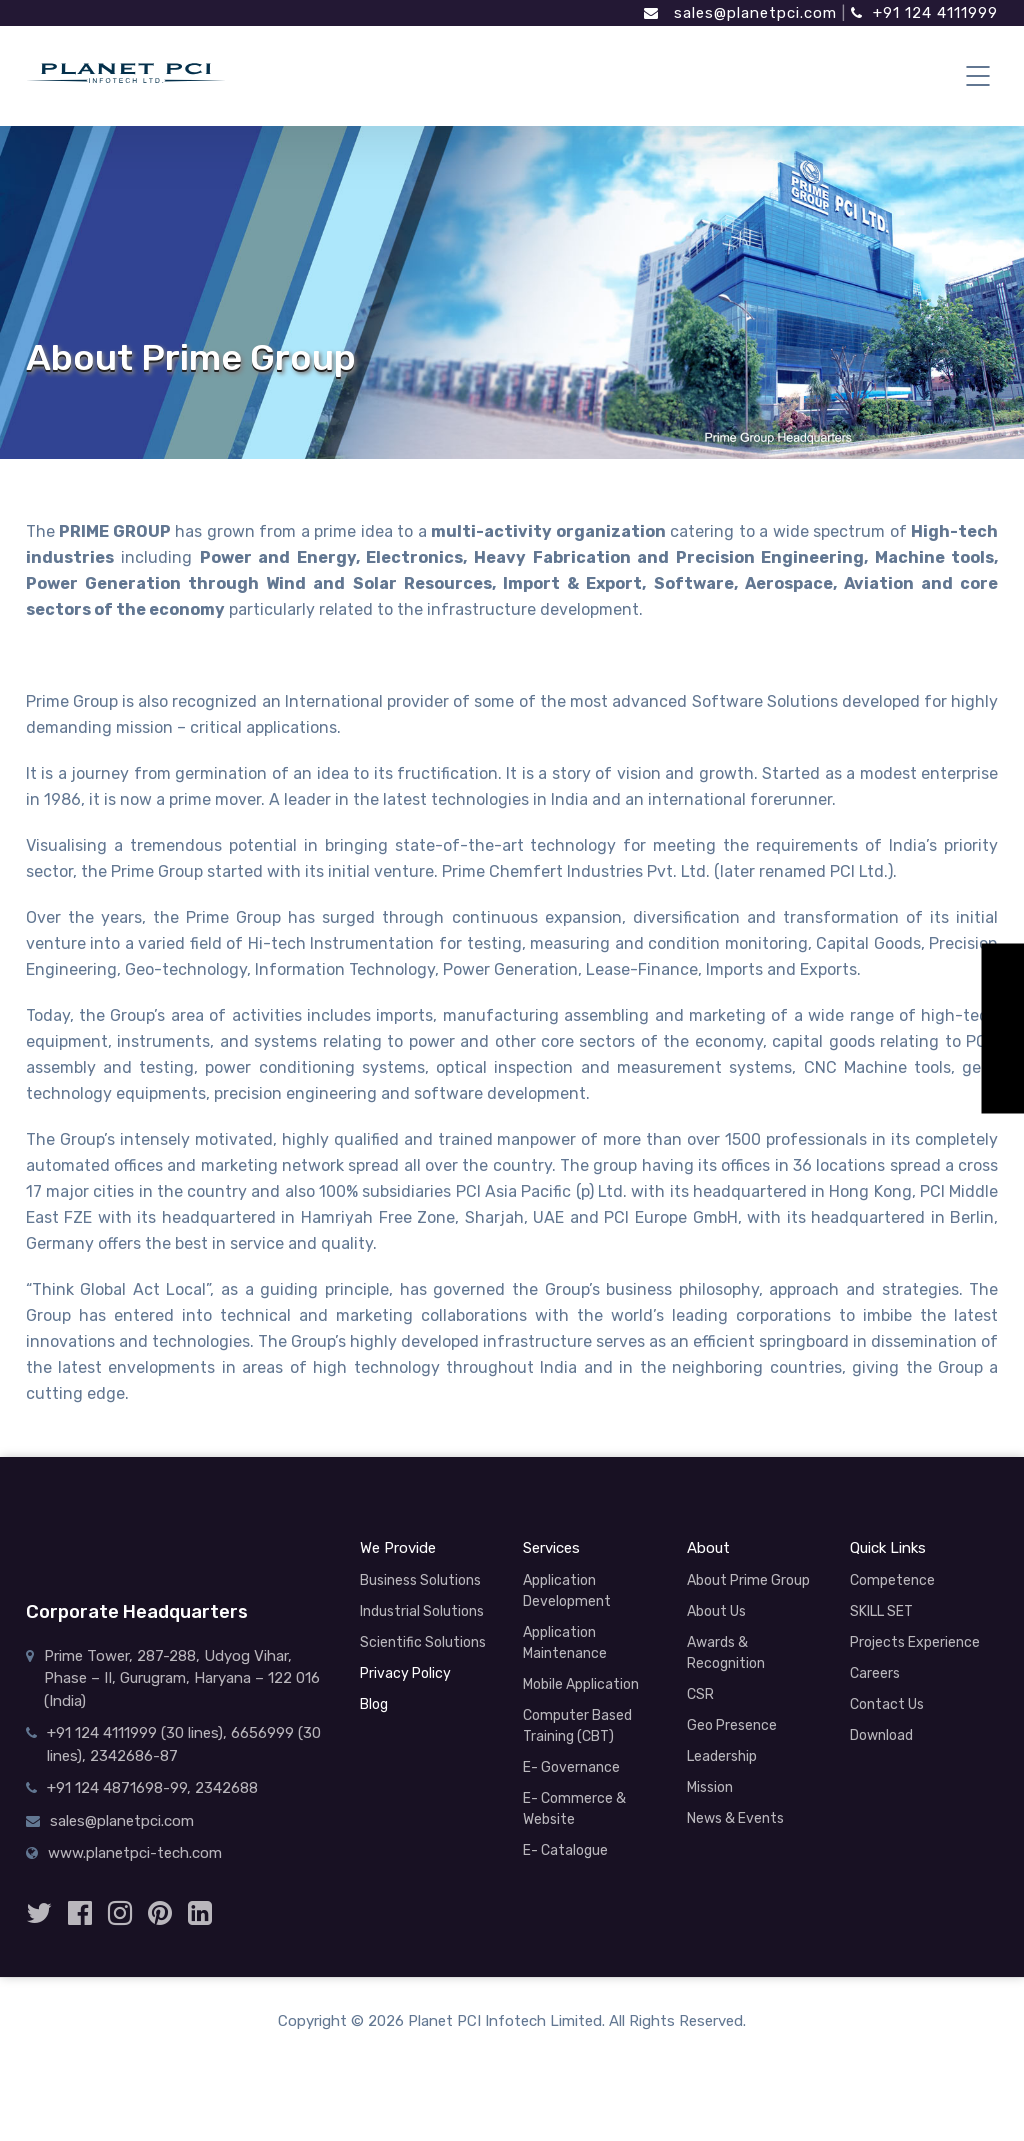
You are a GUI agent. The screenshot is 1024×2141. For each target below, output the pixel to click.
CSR (700, 1694)
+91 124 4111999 (924, 13)
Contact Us (887, 1704)
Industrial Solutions (422, 1611)
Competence (892, 1580)
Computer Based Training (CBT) (577, 1726)
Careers (875, 1673)
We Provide (398, 1548)
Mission (710, 1787)
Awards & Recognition (726, 1653)
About (708, 1548)
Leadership (722, 1756)
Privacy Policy (405, 1673)
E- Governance (571, 1767)
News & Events (735, 1818)
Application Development (567, 1591)
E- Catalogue (565, 1850)
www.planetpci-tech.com (135, 1853)
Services (551, 1548)
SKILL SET (881, 1611)
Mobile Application (581, 1684)
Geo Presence (732, 1725)
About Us (716, 1611)
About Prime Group (748, 1580)
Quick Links (888, 1548)
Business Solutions (420, 1580)
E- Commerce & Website (574, 1809)
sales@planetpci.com (740, 13)
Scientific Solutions (423, 1642)
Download (881, 1735)
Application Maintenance (565, 1643)
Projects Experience (915, 1642)
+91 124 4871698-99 (117, 1788)
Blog (374, 1704)
